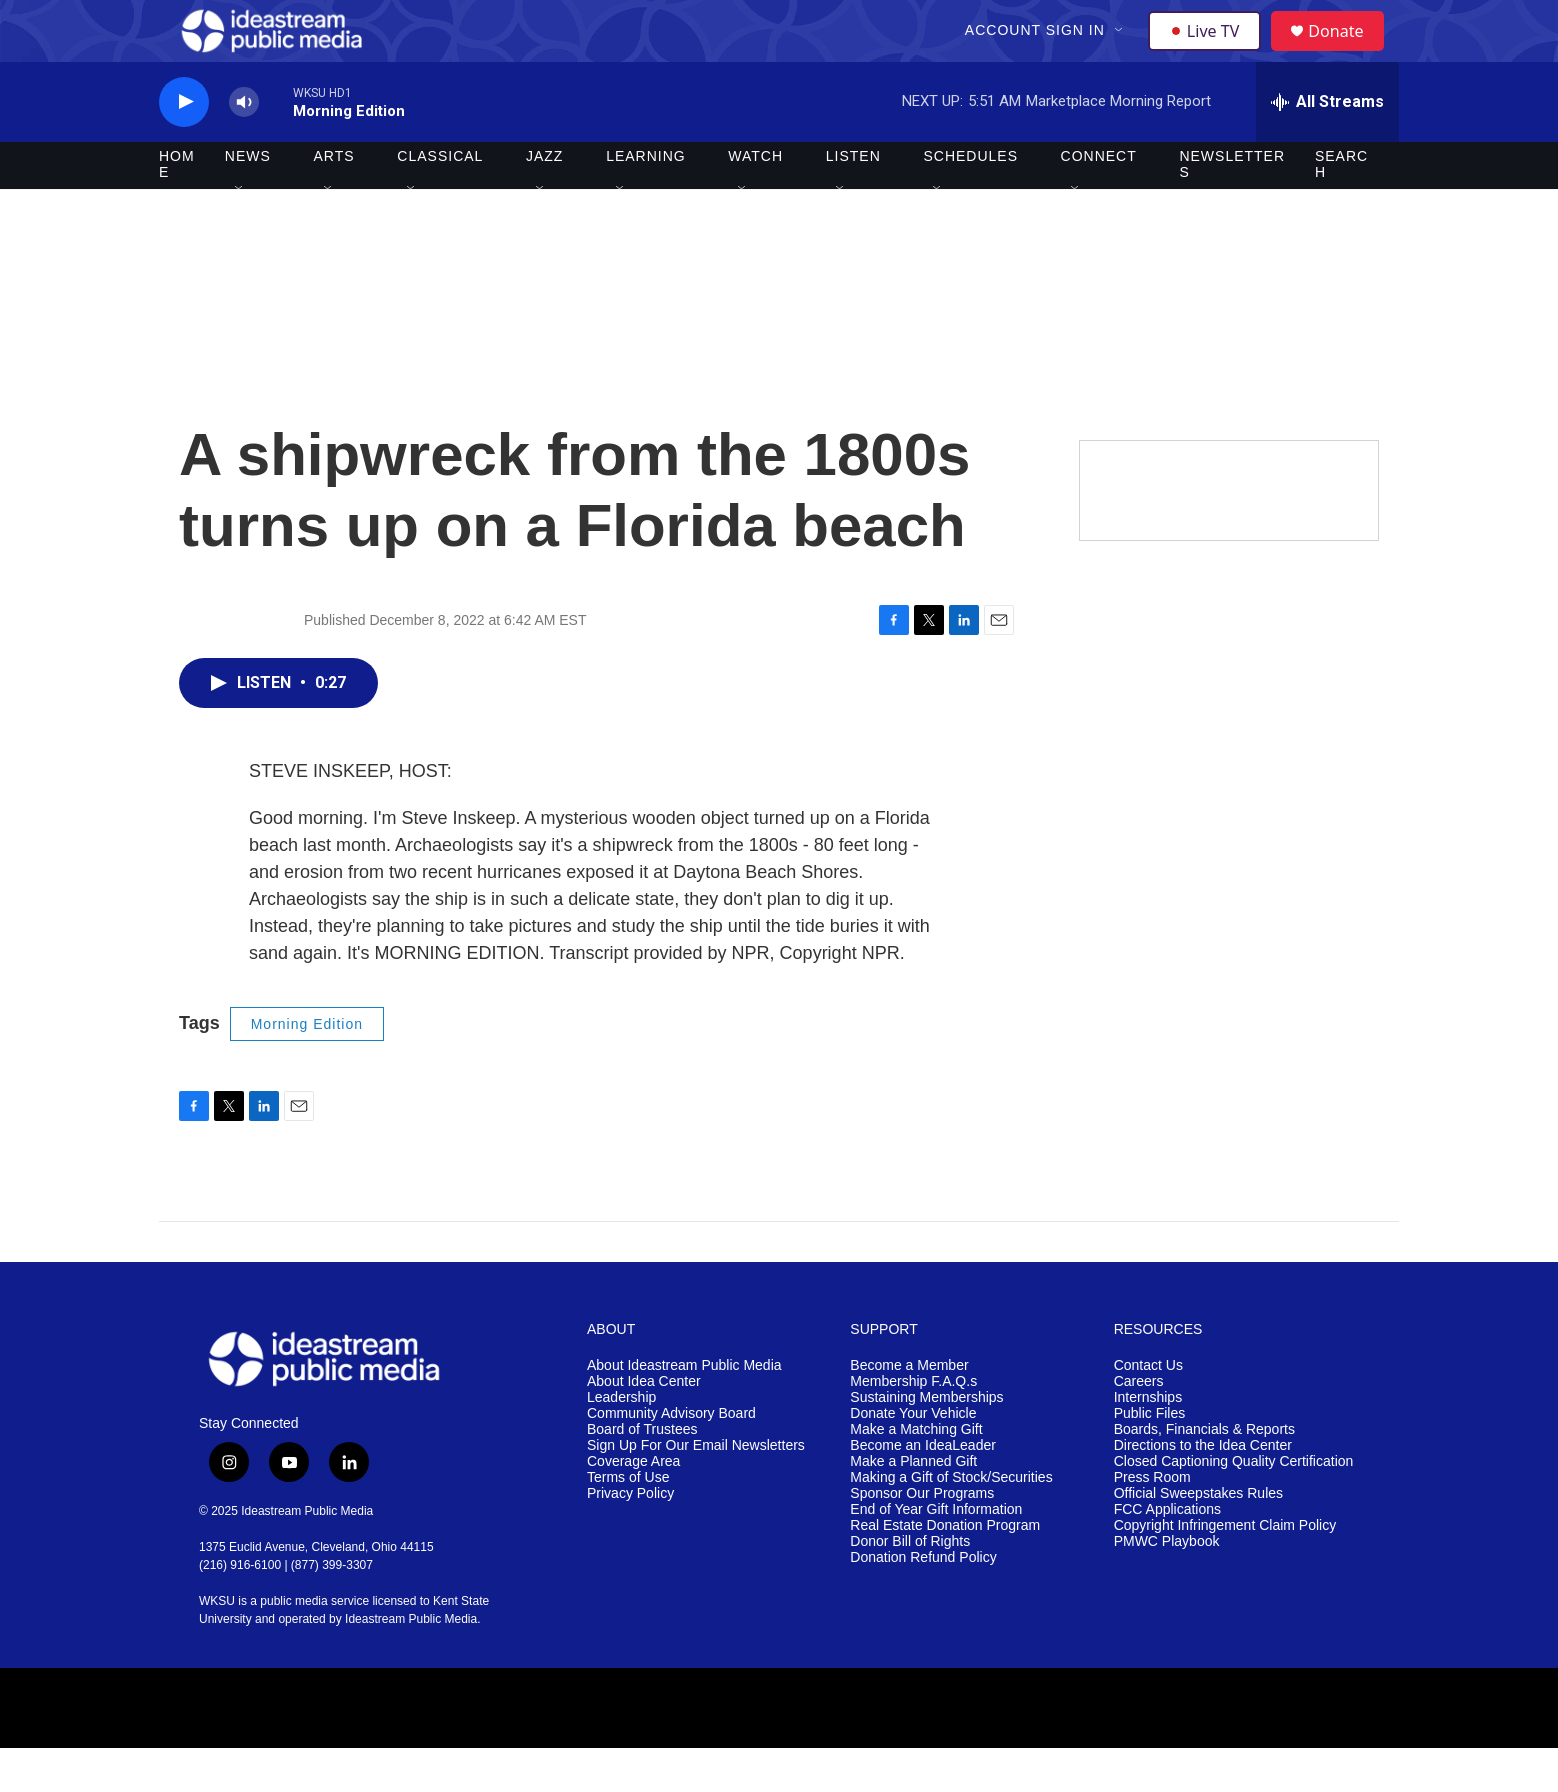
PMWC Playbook (1167, 1584)
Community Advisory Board (671, 1457)
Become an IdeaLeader (923, 1488)
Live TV (1210, 52)
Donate (1348, 52)
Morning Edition (307, 1067)
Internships (1148, 1441)
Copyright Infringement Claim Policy (1225, 1568)
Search (1341, 208)
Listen (853, 200)
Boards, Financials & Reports (1204, 1473)
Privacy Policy (630, 1536)
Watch (755, 200)
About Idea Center (644, 1425)
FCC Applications (1167, 1552)
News (248, 200)
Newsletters (1232, 208)
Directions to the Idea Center (1203, 1488)
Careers (1139, 1425)
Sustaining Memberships (926, 1441)
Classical (440, 200)
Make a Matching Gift (916, 1473)
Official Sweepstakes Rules (1198, 1536)
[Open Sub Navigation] (1122, 52)
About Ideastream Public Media (684, 1409)
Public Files (1150, 1457)
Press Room (1152, 1520)
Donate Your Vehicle (913, 1457)
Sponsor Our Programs (922, 1536)
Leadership (621, 1441)
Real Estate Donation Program (945, 1568)
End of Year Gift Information (936, 1552)
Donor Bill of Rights (910, 1584)
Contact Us (1148, 1409)
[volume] (244, 145)
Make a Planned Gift (913, 1504)
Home (177, 208)
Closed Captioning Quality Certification (1234, 1504)
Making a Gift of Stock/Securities (951, 1520)
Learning (646, 200)
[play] (184, 145)
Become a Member (909, 1409)
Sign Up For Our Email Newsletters (696, 1488)
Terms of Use (628, 1520)
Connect (1099, 200)
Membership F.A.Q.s (913, 1425)
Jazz (544, 200)
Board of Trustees (642, 1473)
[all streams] (1327, 145)
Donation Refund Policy (923, 1600)
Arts (334, 200)
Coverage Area (633, 1504)
